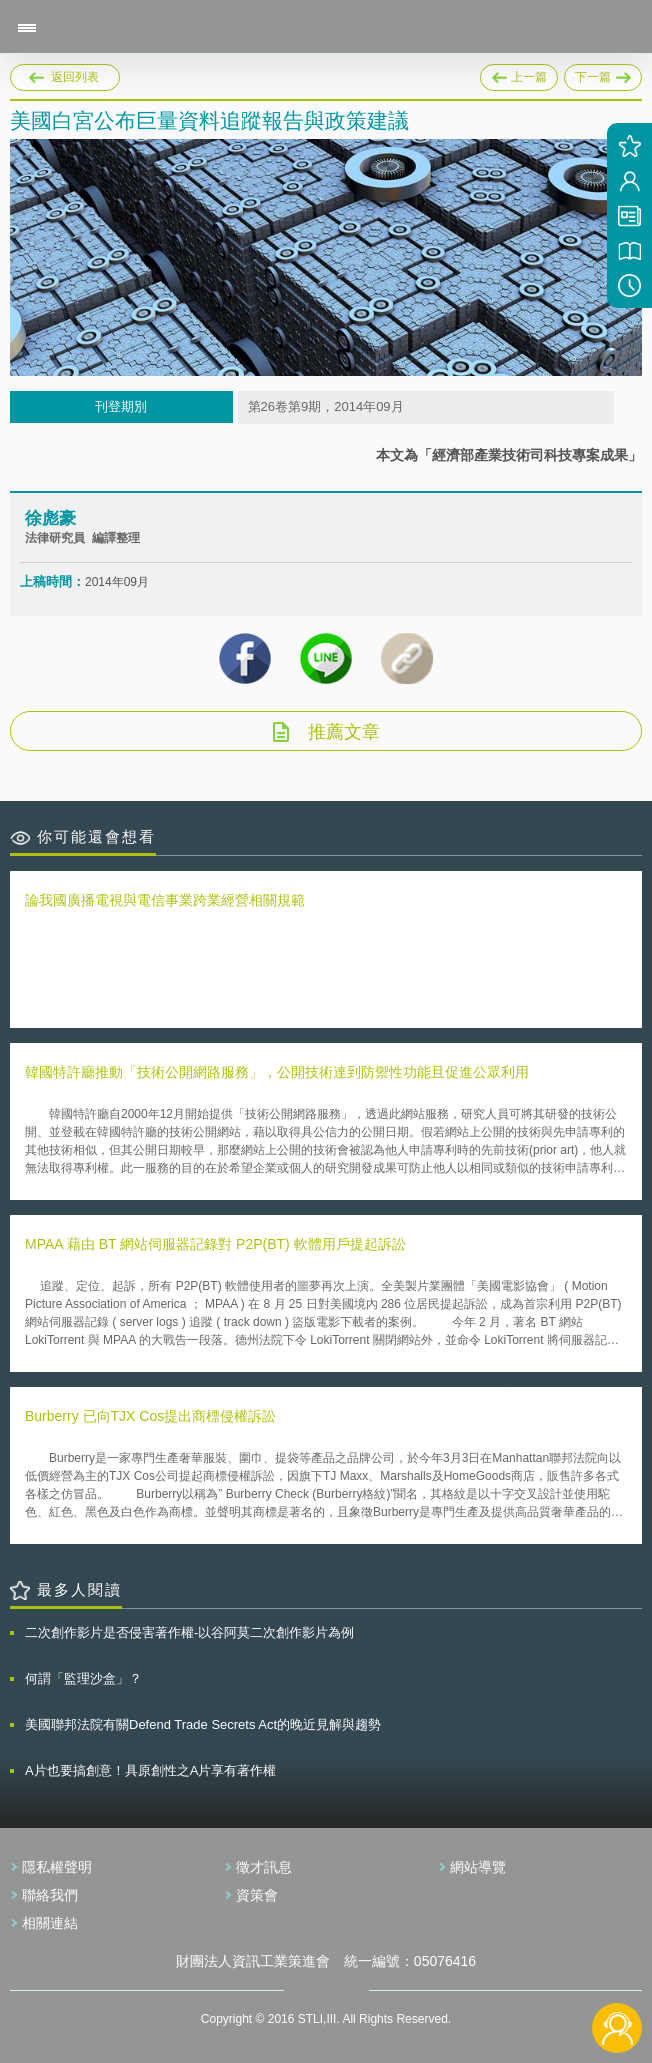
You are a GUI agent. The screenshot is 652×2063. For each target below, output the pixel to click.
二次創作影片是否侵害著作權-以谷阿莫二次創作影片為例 (189, 1632)
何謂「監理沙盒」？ (83, 1678)
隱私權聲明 (57, 1867)
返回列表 (75, 77)
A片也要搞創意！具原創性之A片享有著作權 (150, 1770)
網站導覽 (478, 1867)
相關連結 (50, 1923)
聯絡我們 (50, 1895)
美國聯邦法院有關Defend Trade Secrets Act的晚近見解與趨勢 (203, 1724)
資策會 (257, 1895)
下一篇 (603, 77)
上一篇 (519, 74)
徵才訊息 (264, 1867)
